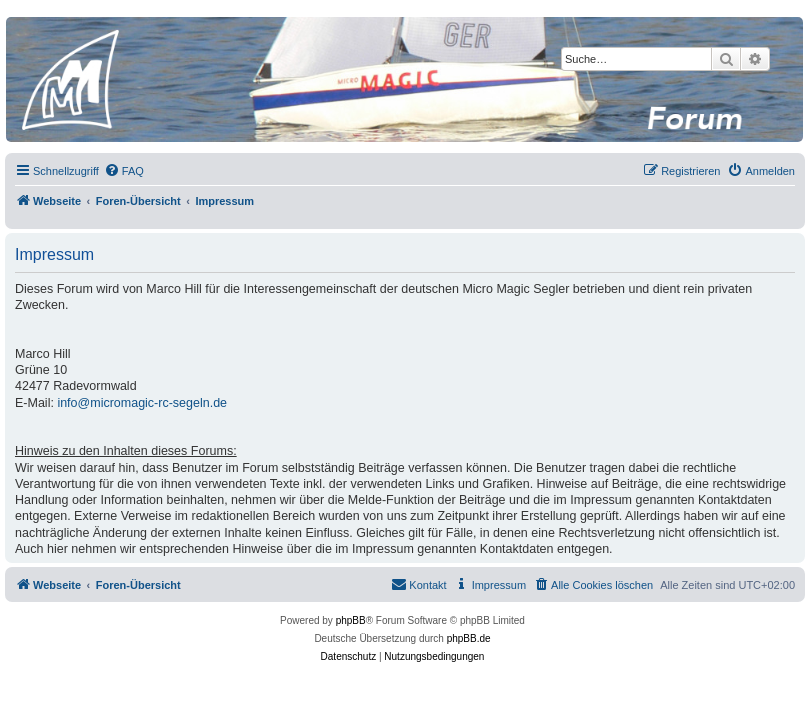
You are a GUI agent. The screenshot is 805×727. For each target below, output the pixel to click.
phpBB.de (469, 638)
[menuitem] (124, 171)
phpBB (351, 620)
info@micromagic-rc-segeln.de (142, 403)
